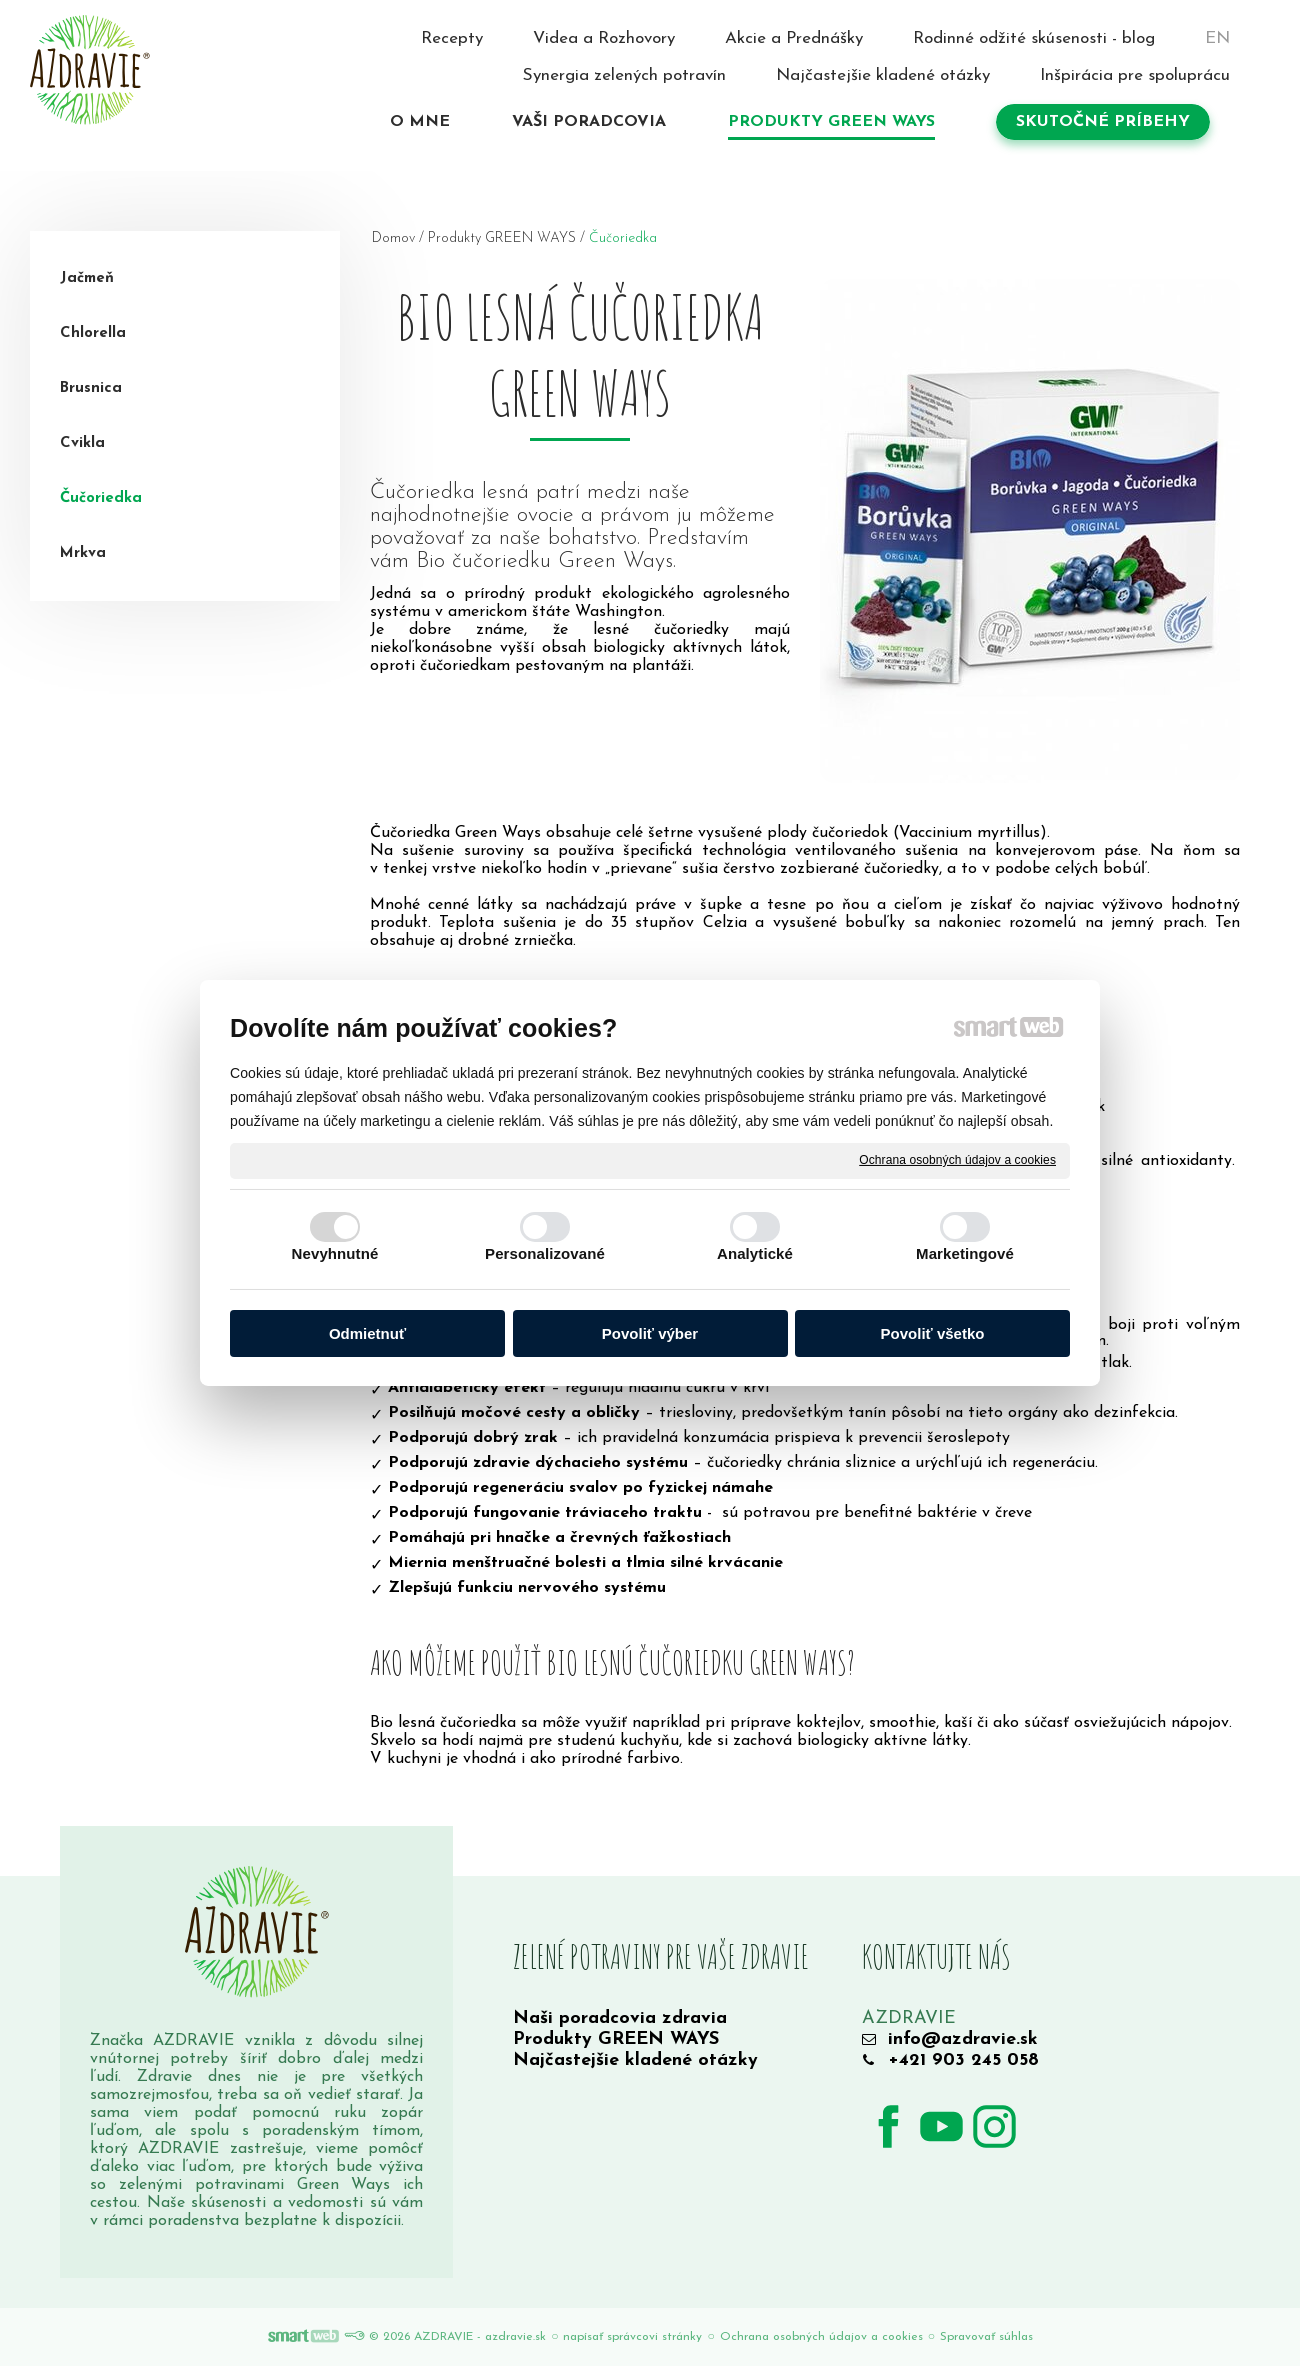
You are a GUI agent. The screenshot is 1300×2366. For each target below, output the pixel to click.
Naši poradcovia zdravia (620, 2018)
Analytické (755, 1253)
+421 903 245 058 (963, 2060)
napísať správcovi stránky (632, 2337)
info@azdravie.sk (963, 2039)
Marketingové (965, 1253)
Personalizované (545, 1253)
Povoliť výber (650, 1333)
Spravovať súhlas (986, 2337)
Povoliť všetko (933, 1333)
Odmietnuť (367, 1333)
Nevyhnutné (335, 1253)
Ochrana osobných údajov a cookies (957, 1160)
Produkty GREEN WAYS (616, 2039)
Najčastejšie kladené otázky (635, 2060)
